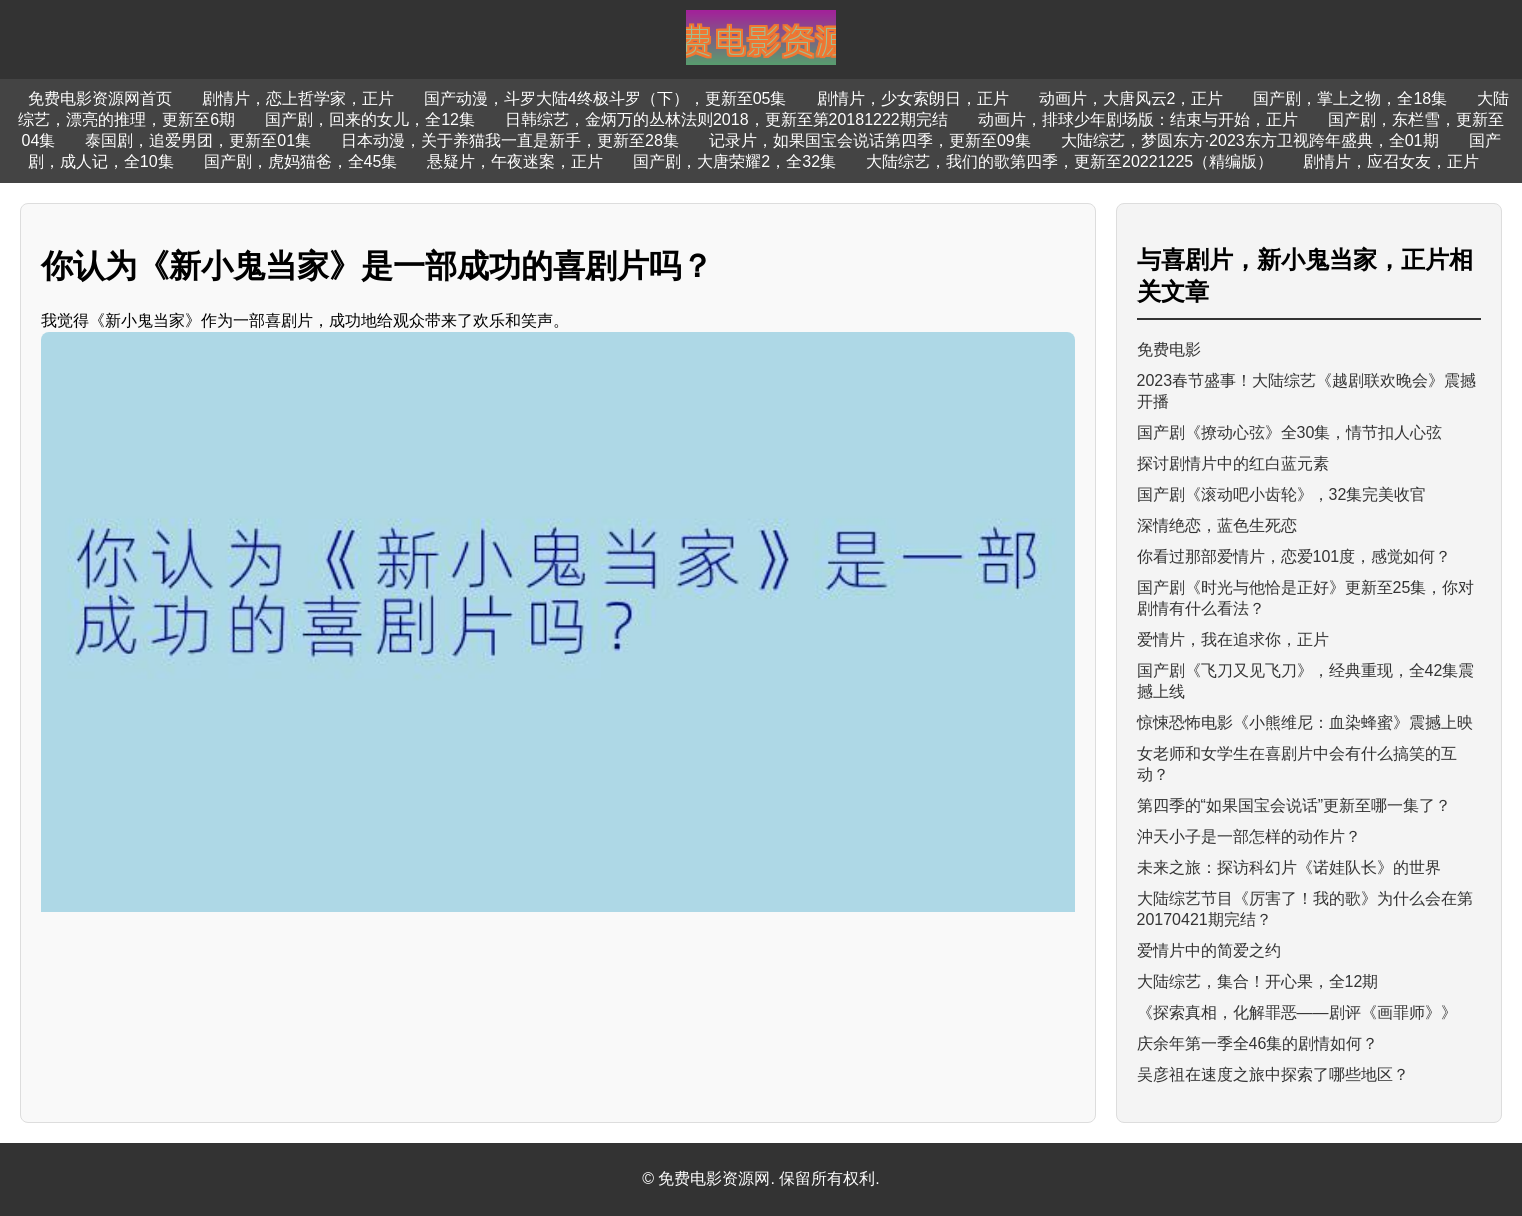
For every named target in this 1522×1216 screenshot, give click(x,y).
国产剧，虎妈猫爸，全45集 (301, 161)
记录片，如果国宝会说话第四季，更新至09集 (870, 140)
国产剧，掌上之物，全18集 (1350, 98)
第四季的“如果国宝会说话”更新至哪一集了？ (1294, 805)
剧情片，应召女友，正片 (1391, 161)
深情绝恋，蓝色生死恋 (1217, 525)
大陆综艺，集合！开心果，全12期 (1258, 981)
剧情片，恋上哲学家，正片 (298, 98)
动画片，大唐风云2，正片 (1131, 98)
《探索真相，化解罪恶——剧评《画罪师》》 (1297, 1012)
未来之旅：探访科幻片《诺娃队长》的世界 (1289, 867)
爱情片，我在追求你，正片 (1233, 639)
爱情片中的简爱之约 (1209, 950)
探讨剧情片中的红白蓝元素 (1233, 463)
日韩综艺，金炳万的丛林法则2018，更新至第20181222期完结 (726, 119)
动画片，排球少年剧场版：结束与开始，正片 (1138, 119)
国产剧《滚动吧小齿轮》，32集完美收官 (1282, 494)
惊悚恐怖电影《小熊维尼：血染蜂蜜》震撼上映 (1305, 722)
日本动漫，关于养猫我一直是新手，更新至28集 (510, 140)
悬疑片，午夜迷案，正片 (515, 161)
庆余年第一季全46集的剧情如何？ (1258, 1043)
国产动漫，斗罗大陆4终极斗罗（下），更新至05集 (605, 98)
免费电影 (1169, 349)
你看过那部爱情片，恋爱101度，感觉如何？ (1294, 556)
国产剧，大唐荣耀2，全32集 (734, 161)
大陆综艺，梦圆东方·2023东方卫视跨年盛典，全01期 (1250, 140)
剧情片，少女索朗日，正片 (913, 98)
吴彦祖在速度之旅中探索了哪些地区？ (1273, 1074)
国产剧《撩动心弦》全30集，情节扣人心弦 (1290, 432)
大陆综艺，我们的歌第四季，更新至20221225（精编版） (1069, 161)
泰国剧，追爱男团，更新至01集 (198, 140)
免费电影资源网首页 (100, 98)
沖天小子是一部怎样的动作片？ (1249, 836)
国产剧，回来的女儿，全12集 (370, 119)
